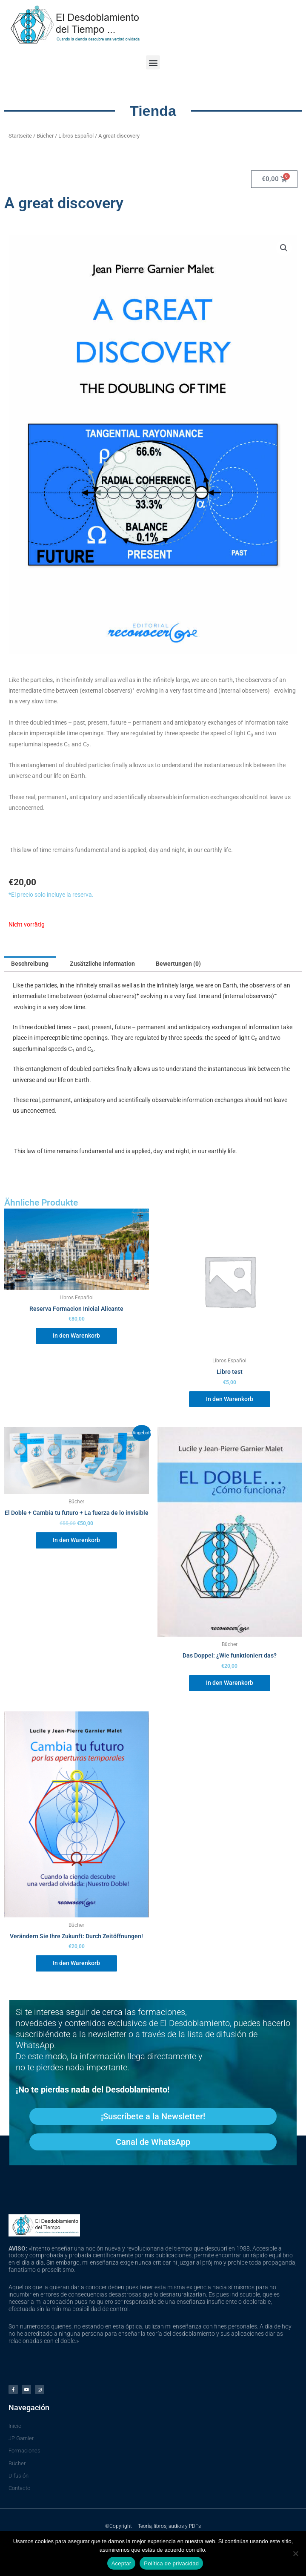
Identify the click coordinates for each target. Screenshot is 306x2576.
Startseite (20, 135)
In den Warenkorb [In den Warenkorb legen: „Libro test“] (229, 1399)
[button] (153, 62)
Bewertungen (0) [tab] (178, 963)
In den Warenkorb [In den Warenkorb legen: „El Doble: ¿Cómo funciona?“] (229, 1682)
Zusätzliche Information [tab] (102, 963)
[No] (295, 2553)
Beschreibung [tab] (30, 963)
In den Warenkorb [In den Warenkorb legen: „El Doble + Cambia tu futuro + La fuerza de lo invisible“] (76, 1540)
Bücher (45, 135)
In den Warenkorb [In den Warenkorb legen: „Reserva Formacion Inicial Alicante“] (76, 1335)
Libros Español (76, 135)
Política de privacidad (171, 2563)
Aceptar (122, 2563)
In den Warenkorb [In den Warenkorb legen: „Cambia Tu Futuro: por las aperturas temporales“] (76, 1963)
